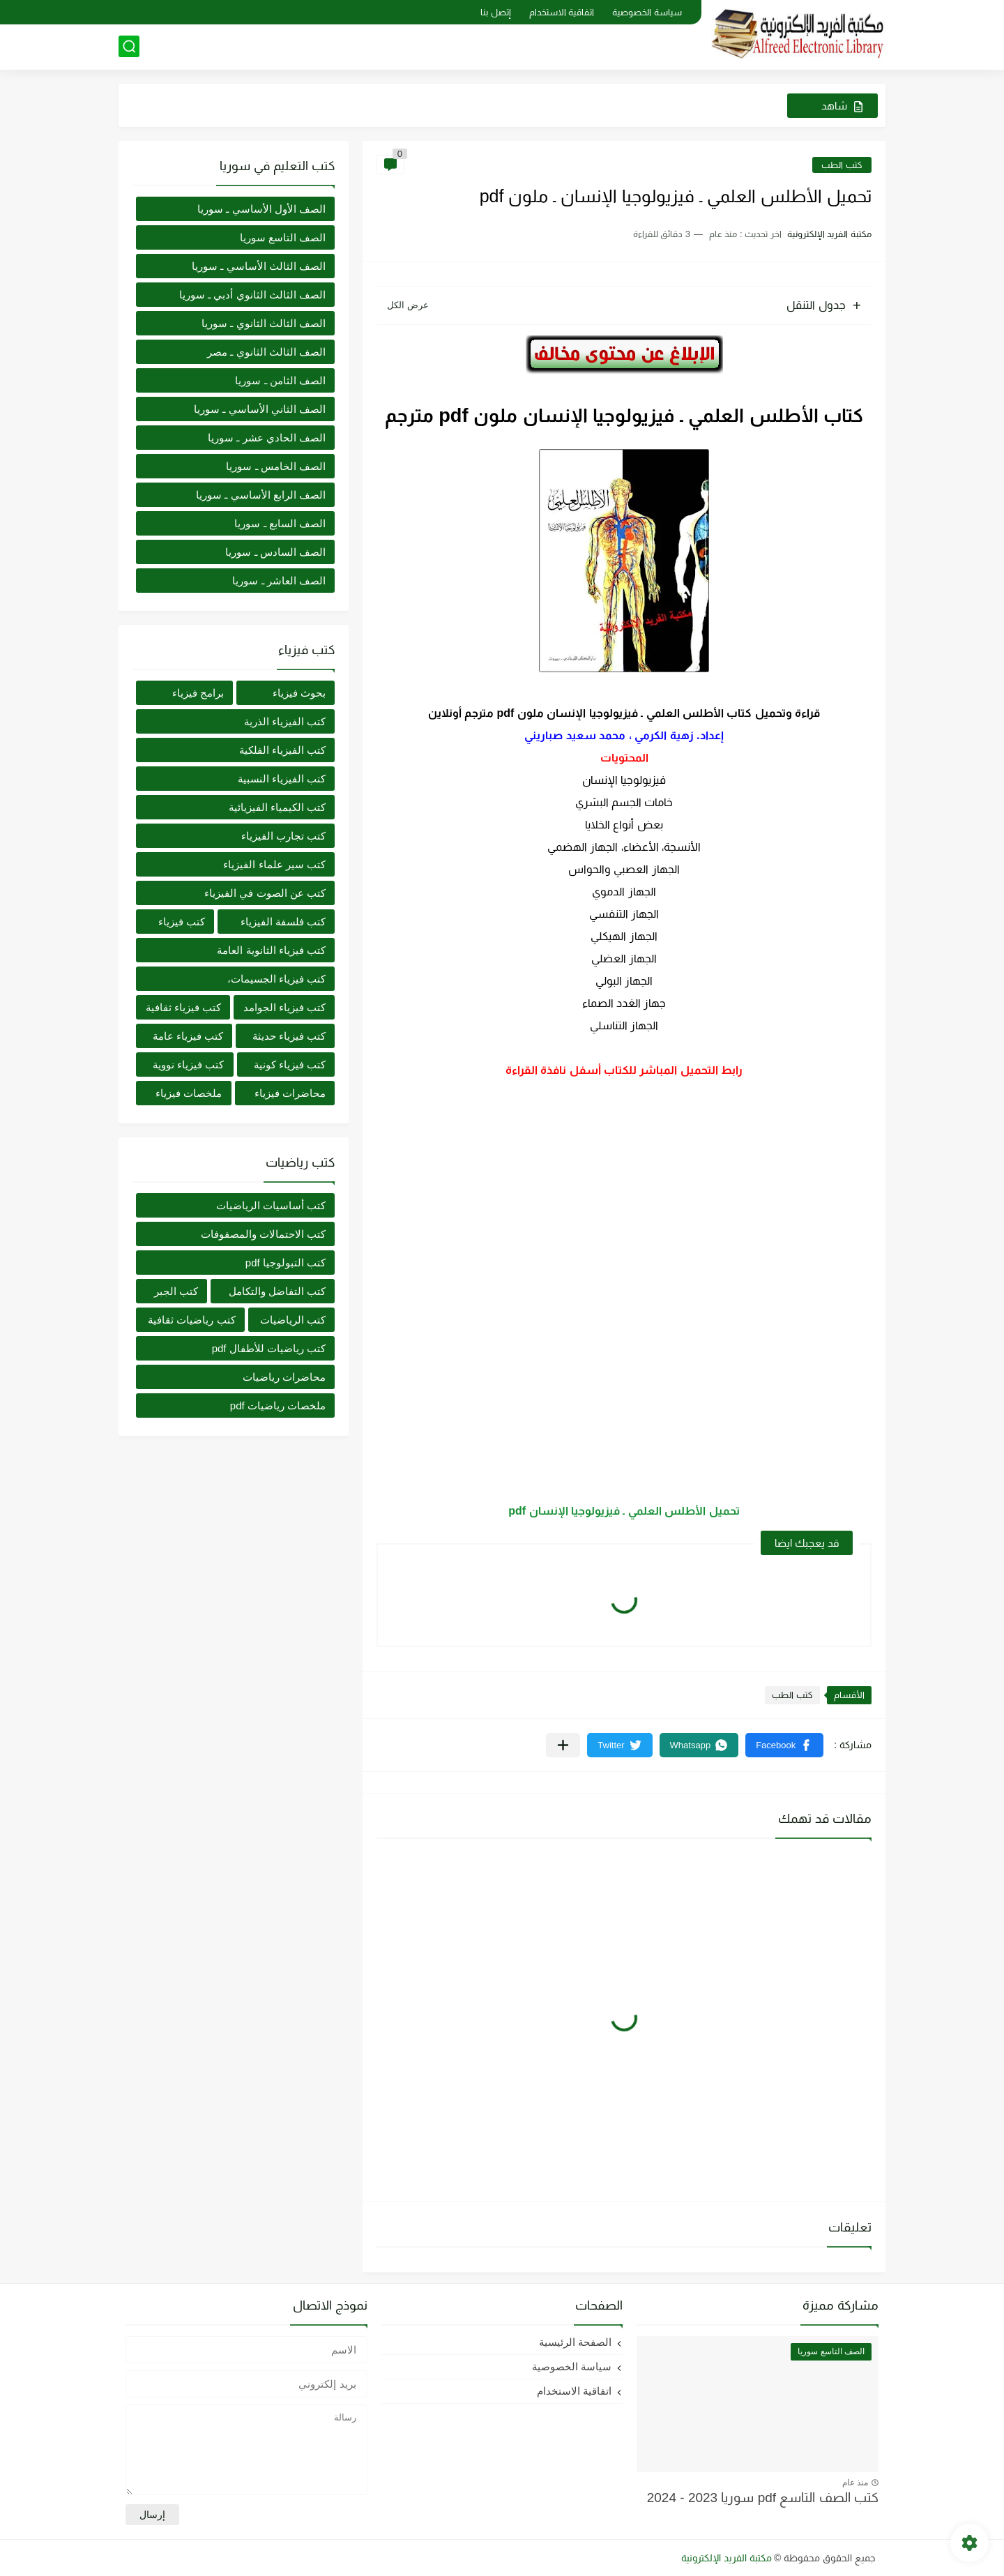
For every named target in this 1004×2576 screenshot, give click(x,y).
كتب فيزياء (181, 921)
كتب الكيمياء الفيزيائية (277, 807)
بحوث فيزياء (299, 693)
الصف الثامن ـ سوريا (280, 380)
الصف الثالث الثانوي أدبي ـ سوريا (252, 295)
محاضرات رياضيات (284, 1377)
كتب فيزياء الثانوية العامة (271, 950)
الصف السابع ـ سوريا (280, 523)
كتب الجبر (176, 1291)
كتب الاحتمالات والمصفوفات (263, 1234)
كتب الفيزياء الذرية (285, 721)
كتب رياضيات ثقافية (191, 1320)
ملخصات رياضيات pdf (278, 1405)
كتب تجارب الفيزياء (283, 836)
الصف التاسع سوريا (283, 237)
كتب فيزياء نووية (188, 1064)
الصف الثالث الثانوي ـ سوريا (263, 323)
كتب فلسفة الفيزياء (283, 921)
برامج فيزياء (198, 693)
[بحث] (129, 46)
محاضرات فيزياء (290, 1093)
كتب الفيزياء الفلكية (282, 750)
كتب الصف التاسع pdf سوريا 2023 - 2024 (762, 2497)
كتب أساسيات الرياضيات (271, 1205)
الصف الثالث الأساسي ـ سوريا (259, 266)
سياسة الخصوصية (647, 12)
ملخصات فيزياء (188, 1093)
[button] (784, 1745)
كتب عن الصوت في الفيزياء (265, 893)
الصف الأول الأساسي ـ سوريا (261, 209)
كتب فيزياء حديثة (289, 1036)
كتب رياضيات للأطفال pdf (269, 1348)
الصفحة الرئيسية (575, 2342)
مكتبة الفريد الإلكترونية (726, 2557)
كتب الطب (841, 165)
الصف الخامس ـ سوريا (276, 466)
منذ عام (855, 2482)
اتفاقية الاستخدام (562, 12)
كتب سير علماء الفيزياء (274, 864)
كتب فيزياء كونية (290, 1064)
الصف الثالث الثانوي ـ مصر (266, 352)
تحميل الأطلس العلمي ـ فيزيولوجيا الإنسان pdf (624, 1511)
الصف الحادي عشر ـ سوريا (267, 438)
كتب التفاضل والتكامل (277, 1291)
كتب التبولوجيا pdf (285, 1262)
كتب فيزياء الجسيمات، (276, 979)
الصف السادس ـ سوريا (275, 552)
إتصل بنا (495, 12)
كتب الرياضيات (293, 1320)
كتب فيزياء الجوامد (284, 1007)
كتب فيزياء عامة (188, 1036)
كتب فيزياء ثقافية (183, 1007)
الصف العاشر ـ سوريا (279, 580)
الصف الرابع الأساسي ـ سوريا (261, 495)
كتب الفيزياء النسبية (282, 779)
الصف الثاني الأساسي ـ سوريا (260, 409)
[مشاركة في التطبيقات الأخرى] (563, 1745)
